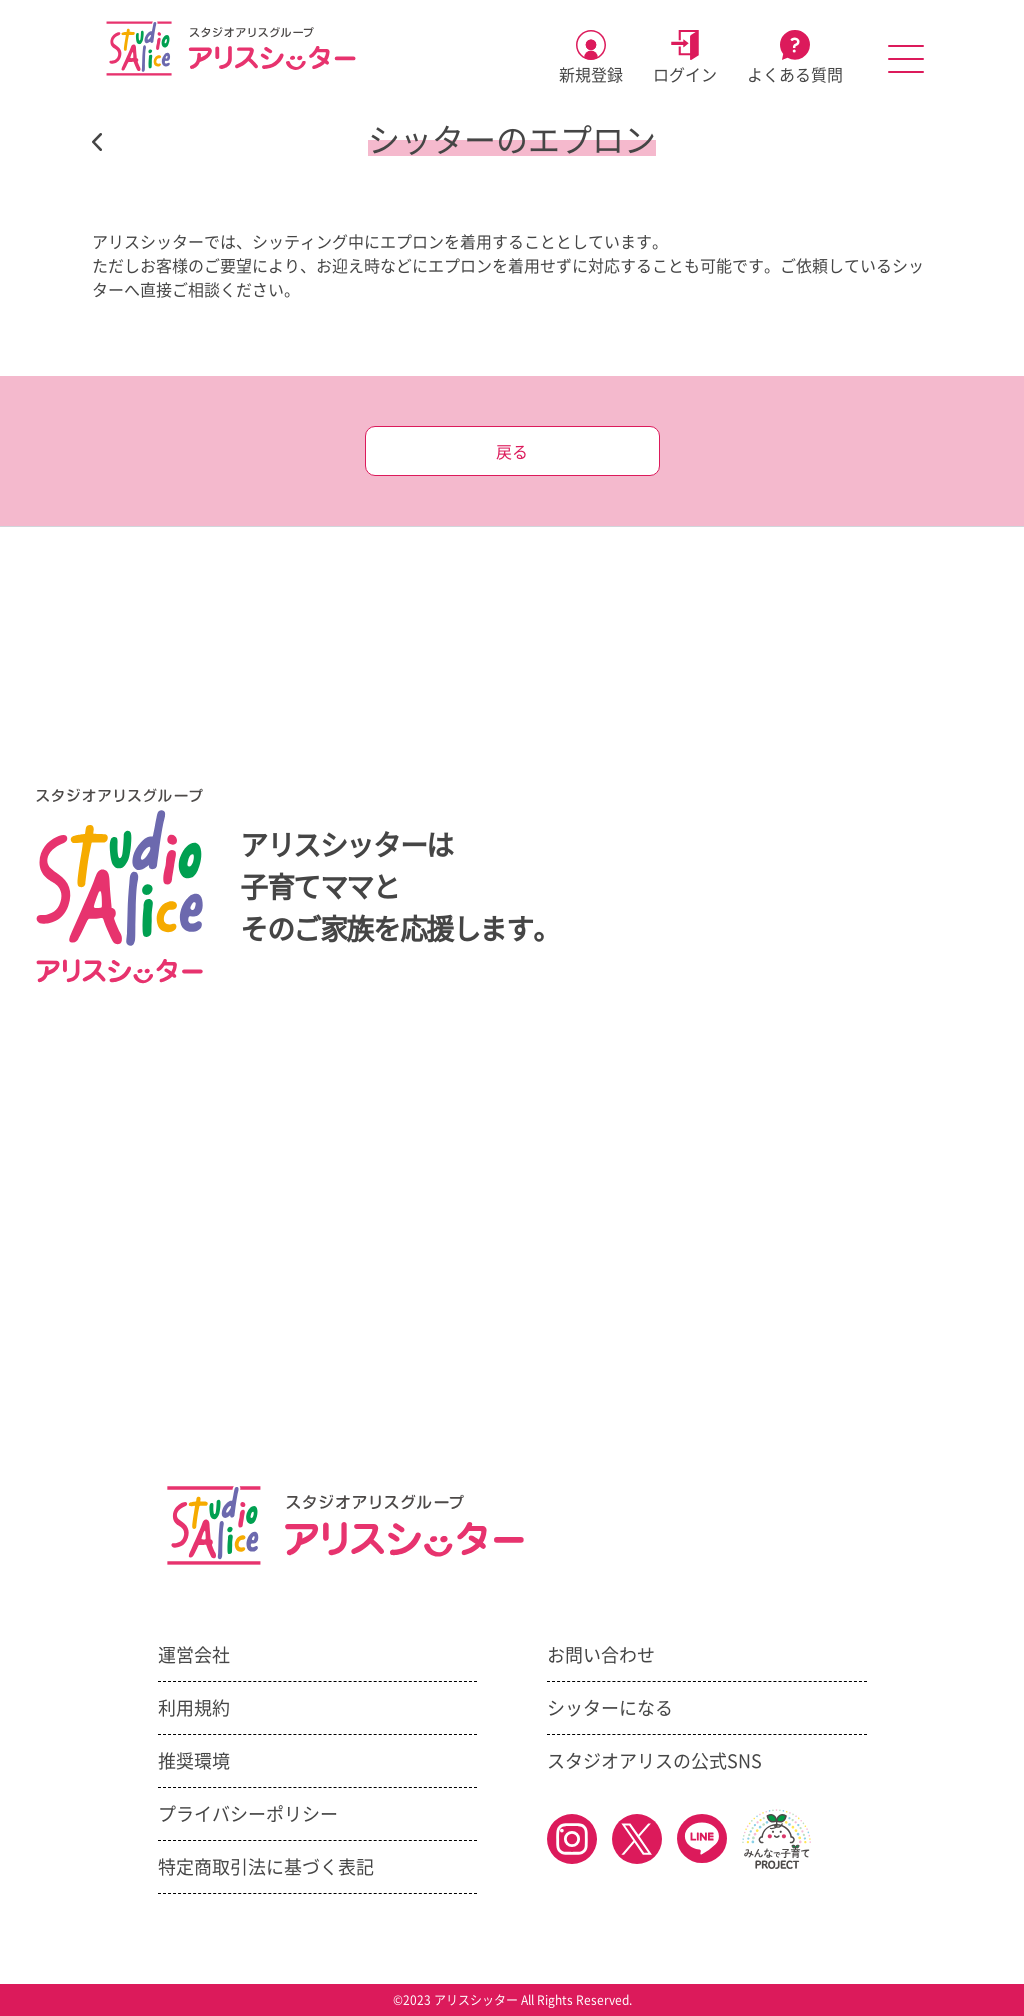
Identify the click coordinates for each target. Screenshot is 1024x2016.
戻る (512, 452)
